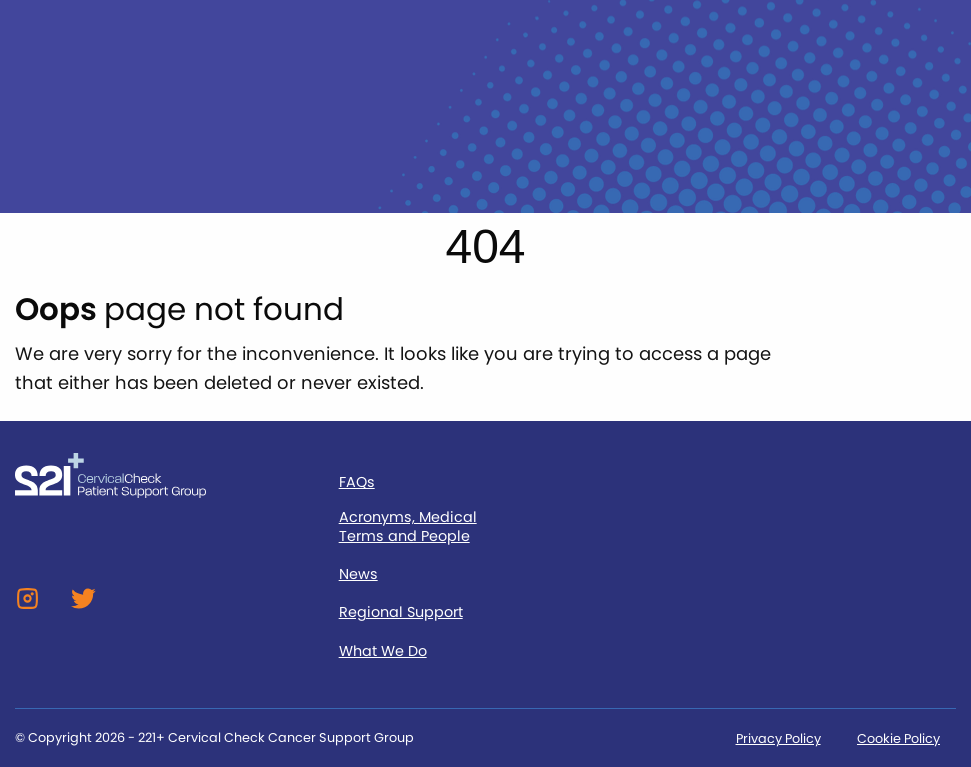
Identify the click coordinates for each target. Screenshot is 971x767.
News (358, 574)
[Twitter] (83, 605)
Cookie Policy (898, 738)
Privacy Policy (778, 738)
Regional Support (401, 612)
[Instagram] (27, 605)
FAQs (357, 482)
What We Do (383, 651)
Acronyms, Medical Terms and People (408, 526)
